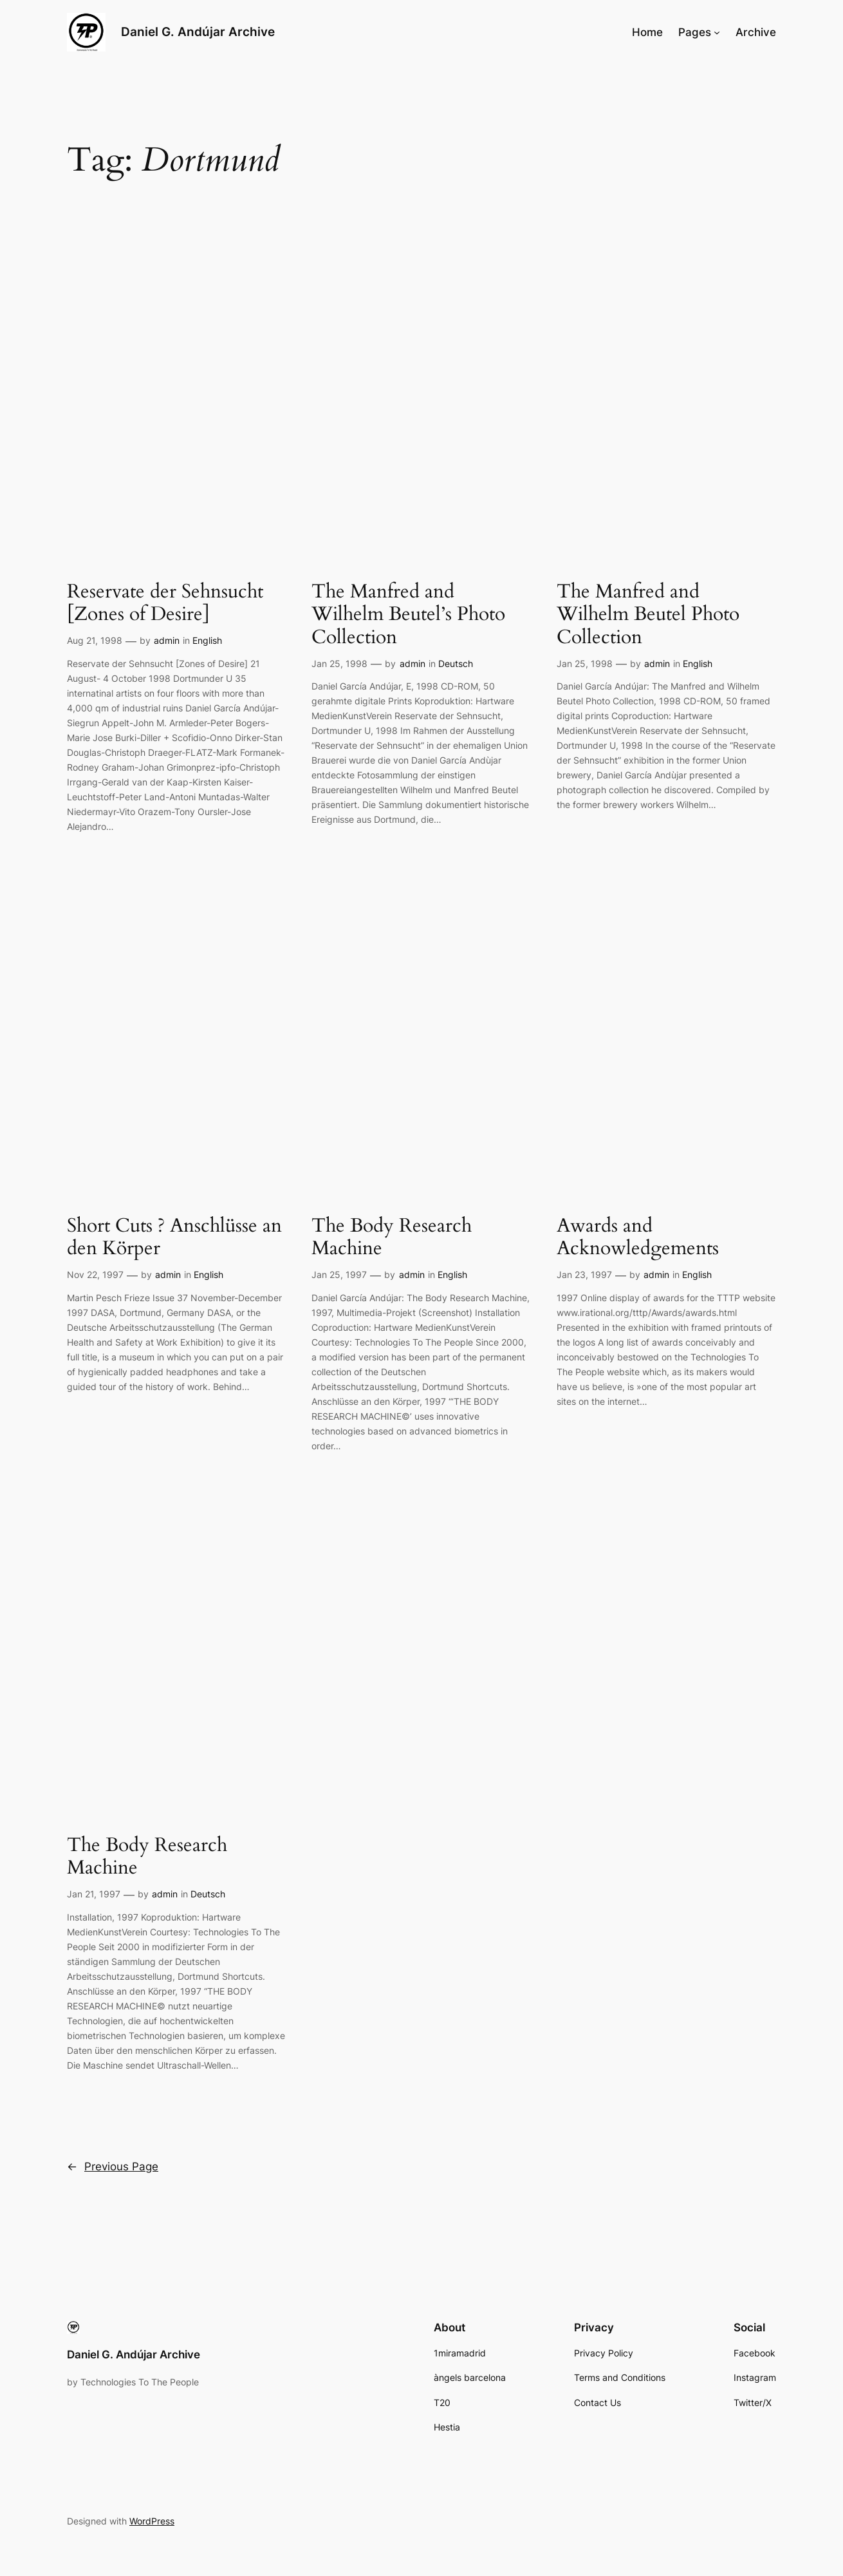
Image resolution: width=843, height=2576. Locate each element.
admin (167, 640)
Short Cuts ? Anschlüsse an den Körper (174, 1238)
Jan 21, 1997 (93, 1893)
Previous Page (112, 2166)
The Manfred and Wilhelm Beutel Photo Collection (648, 615)
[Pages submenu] (717, 32)
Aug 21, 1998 (94, 640)
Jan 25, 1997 (339, 1274)
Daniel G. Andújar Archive (198, 31)
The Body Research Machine (391, 1238)
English (207, 640)
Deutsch (455, 663)
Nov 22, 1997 (95, 1274)
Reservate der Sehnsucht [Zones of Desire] (165, 603)
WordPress (151, 2520)
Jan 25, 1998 (339, 663)
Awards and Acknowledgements (638, 1238)
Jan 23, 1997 (584, 1274)
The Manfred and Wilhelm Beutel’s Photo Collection (408, 615)
